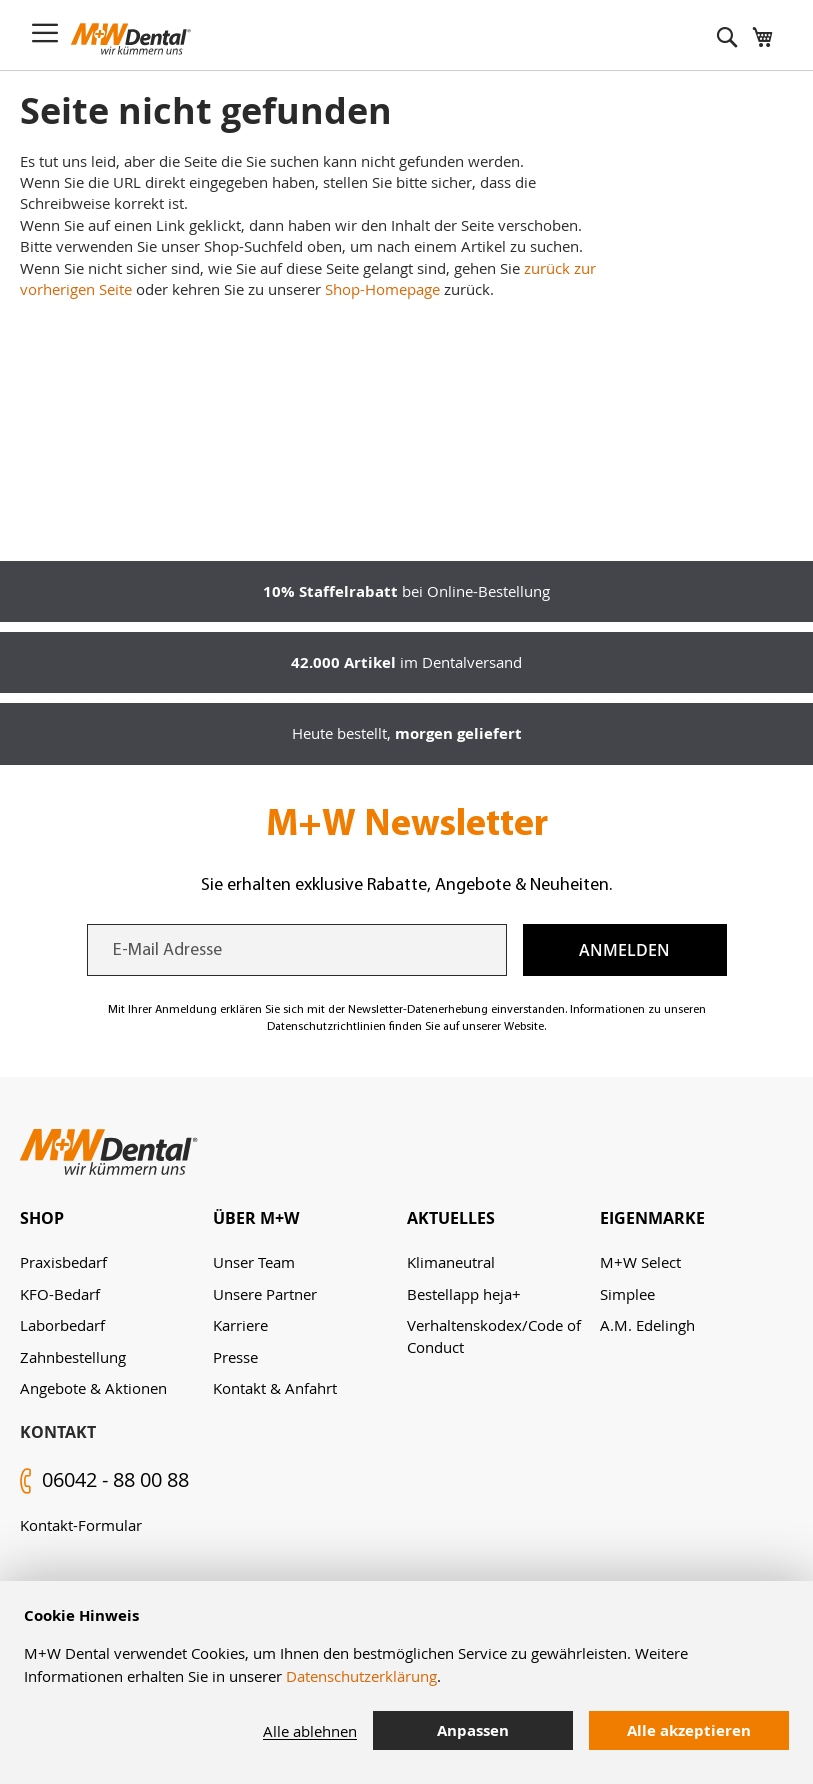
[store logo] (131, 39)
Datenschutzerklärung (361, 1676)
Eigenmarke (652, 1218)
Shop (42, 1218)
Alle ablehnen (310, 1731)
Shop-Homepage (382, 289)
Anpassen (473, 1730)
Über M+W (256, 1218)
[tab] (116, 1218)
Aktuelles (451, 1218)
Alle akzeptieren (689, 1730)
